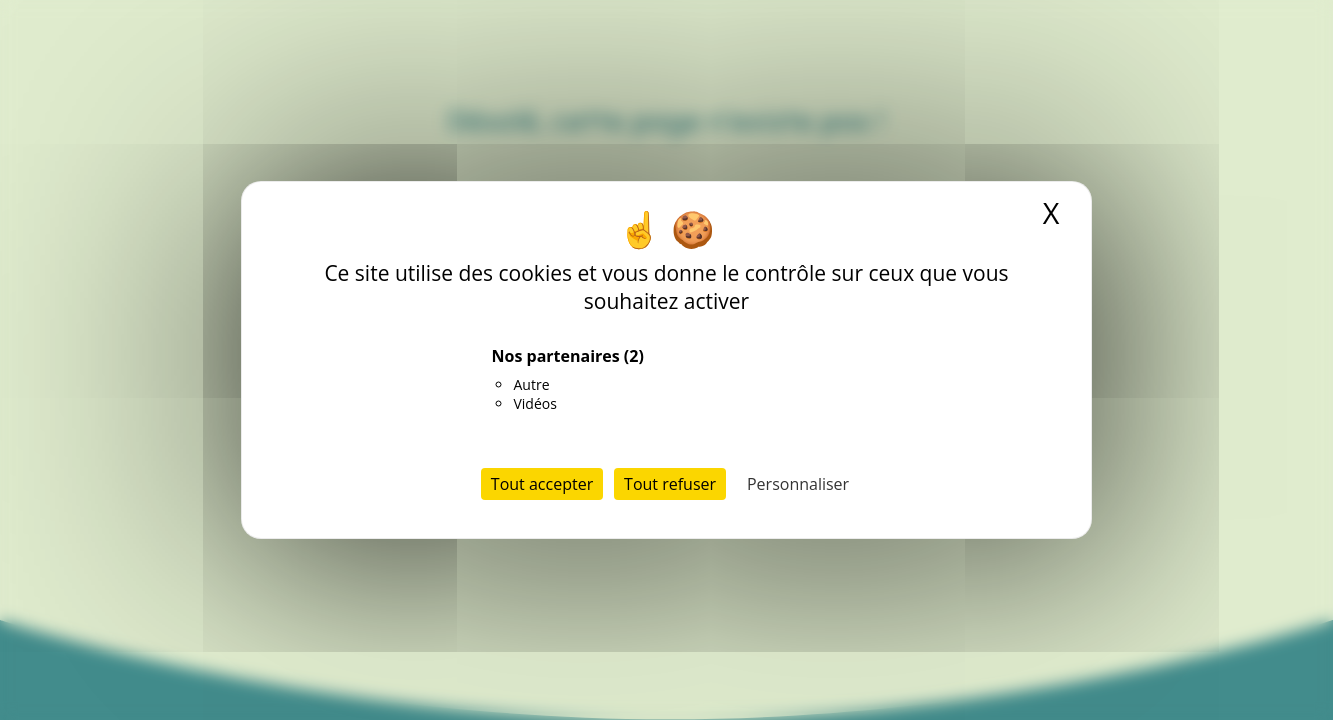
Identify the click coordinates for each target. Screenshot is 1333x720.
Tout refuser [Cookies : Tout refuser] (670, 484)
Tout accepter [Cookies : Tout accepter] (542, 484)
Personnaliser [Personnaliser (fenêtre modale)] (798, 484)
